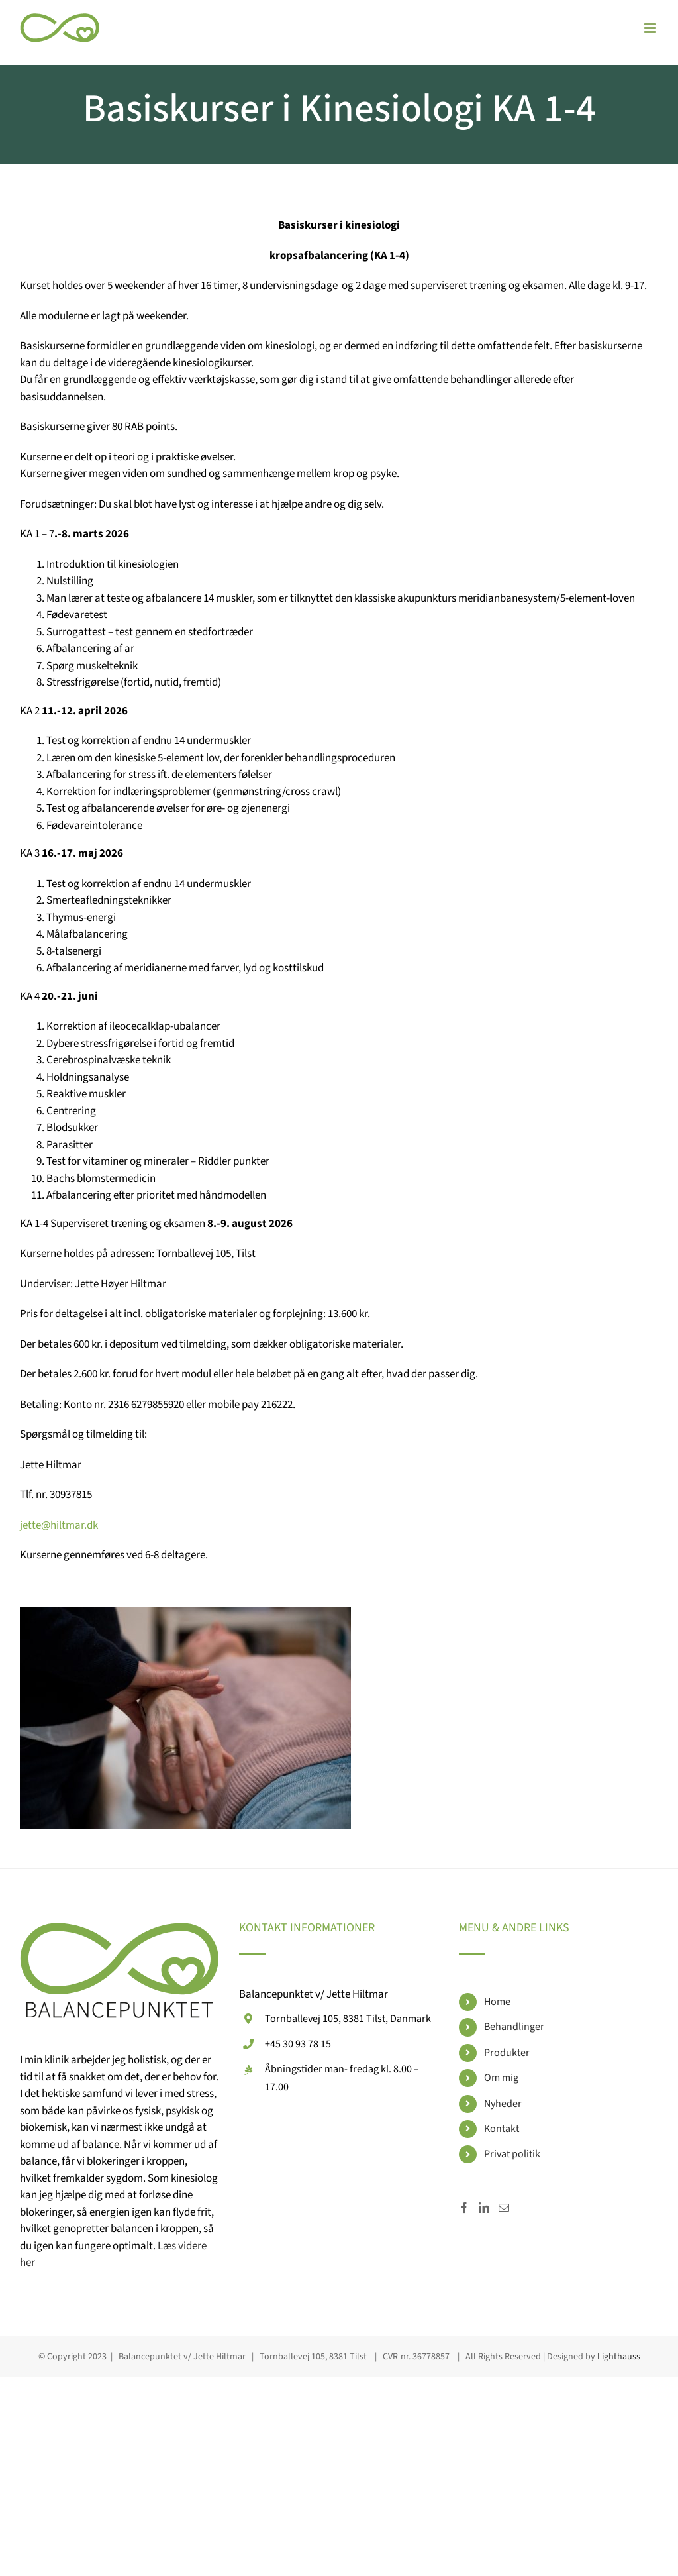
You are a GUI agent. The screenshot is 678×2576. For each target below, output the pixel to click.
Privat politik (512, 2154)
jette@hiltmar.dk (59, 1525)
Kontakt (501, 2128)
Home (497, 2001)
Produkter (507, 2052)
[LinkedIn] (484, 2207)
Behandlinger (514, 2026)
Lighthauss (618, 2356)
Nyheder (503, 2103)
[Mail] (504, 2207)
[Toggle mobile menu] (651, 28)
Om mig (501, 2077)
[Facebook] (464, 2207)
